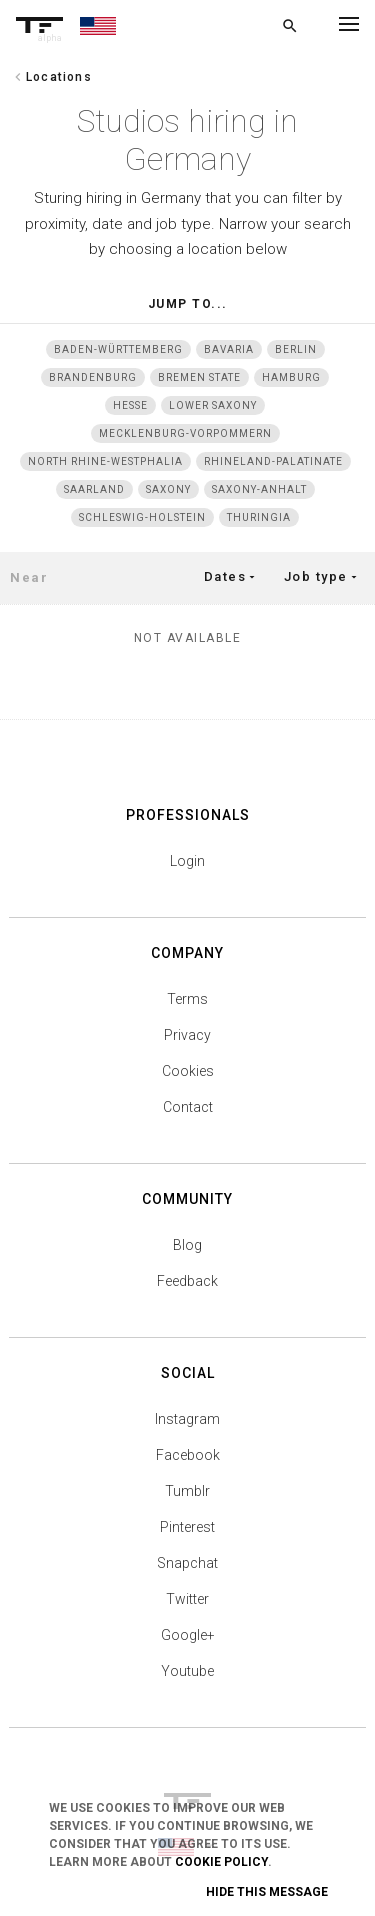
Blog (187, 1245)
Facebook (188, 1455)
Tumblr (187, 1491)
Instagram (187, 1419)
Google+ (188, 1635)
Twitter (187, 1599)
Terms (187, 999)
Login (187, 861)
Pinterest (187, 1527)
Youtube (187, 1671)
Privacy (187, 1035)
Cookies (188, 1071)
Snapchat (187, 1563)
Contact (188, 1107)
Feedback (187, 1281)
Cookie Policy (221, 1862)
